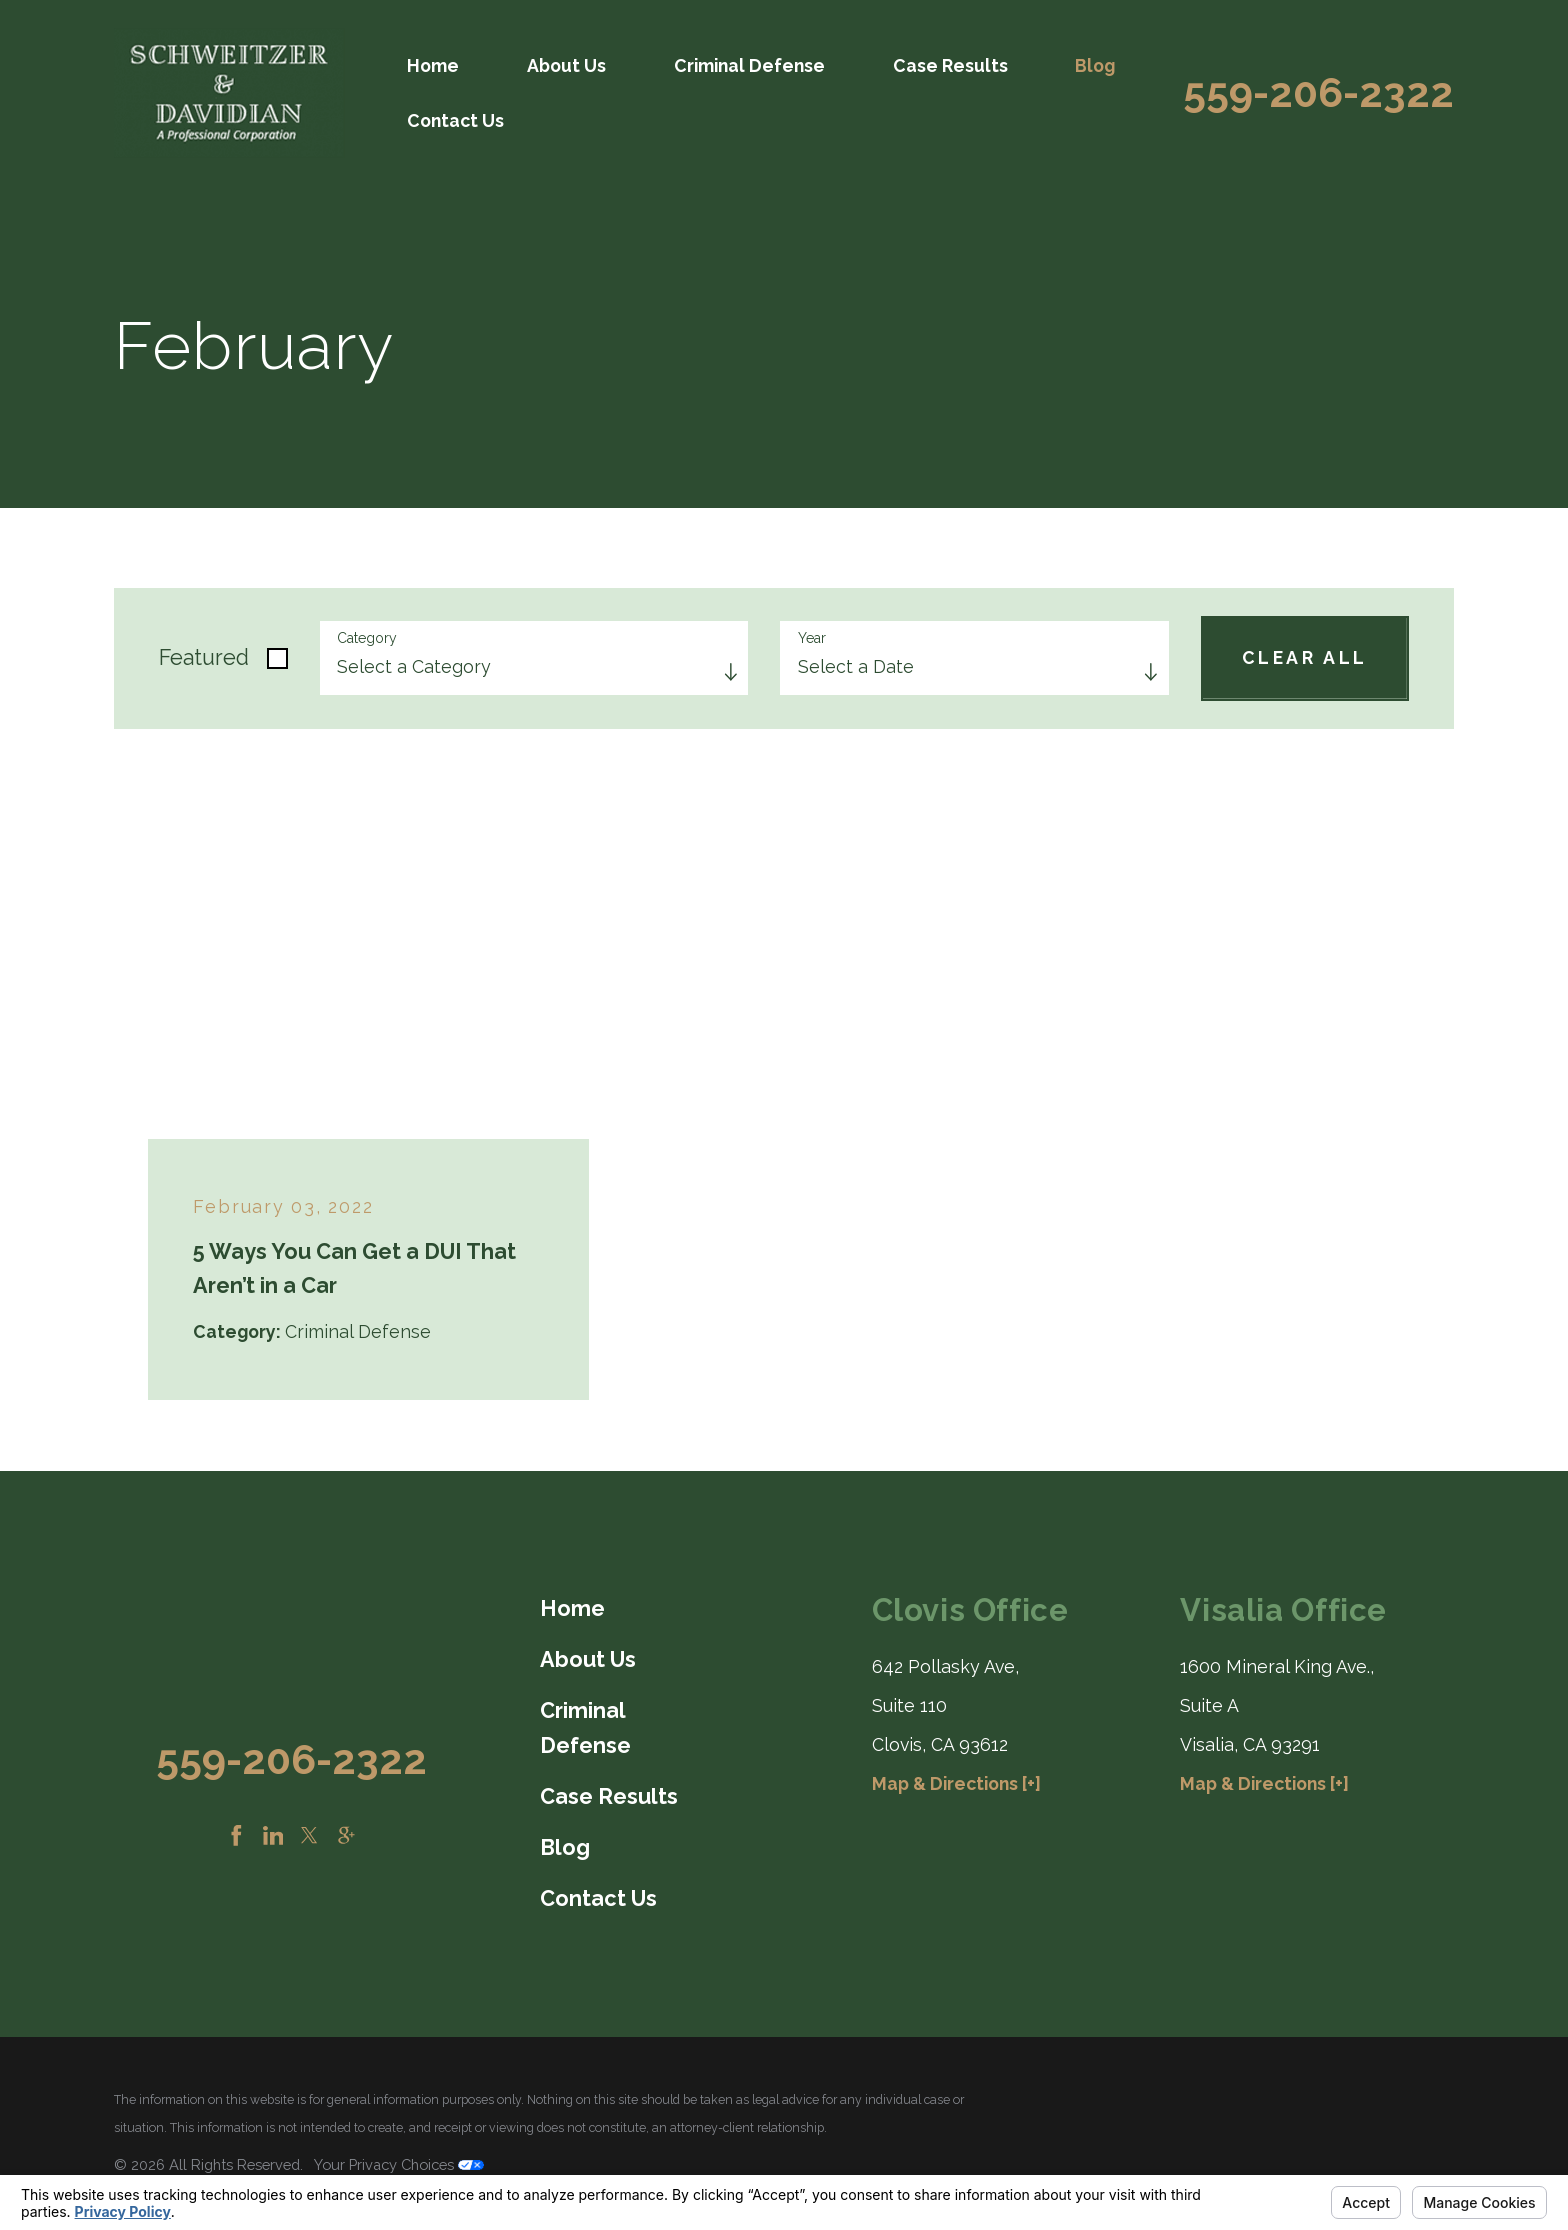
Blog (1095, 65)
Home (433, 65)
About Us (566, 65)
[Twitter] (309, 1835)
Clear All (1305, 657)
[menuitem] (435, 65)
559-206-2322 (1318, 93)
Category (367, 638)
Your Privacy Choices (399, 2164)
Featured (204, 657)
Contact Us (455, 120)
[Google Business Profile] (346, 1835)
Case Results (950, 65)
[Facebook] (236, 1835)
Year (812, 638)
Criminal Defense (749, 65)
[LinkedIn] (273, 1835)
